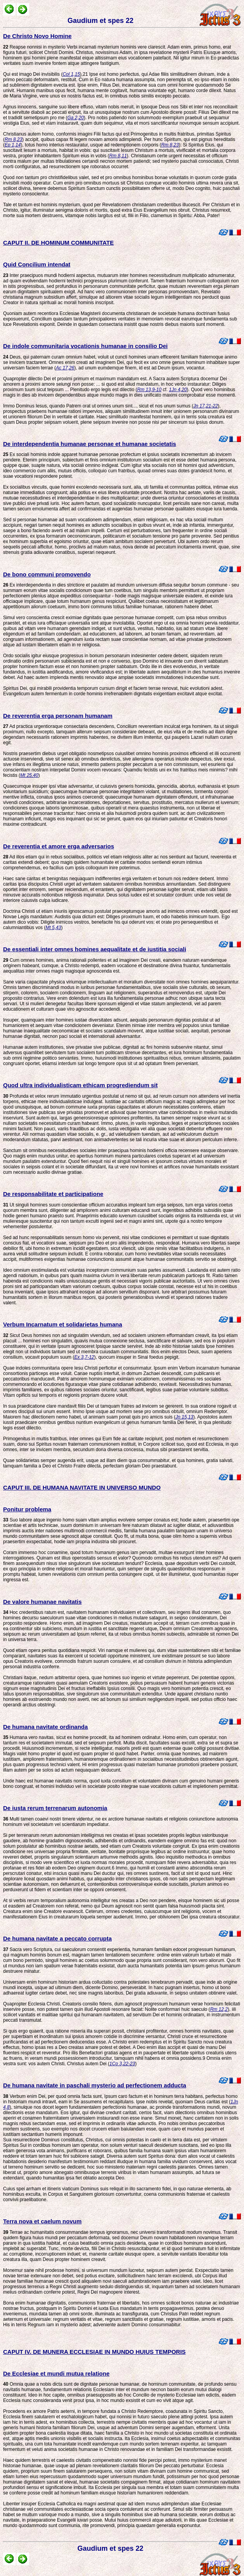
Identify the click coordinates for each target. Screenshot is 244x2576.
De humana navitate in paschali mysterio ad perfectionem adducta (94, 2085)
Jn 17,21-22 (205, 406)
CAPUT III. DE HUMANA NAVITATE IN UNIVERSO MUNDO (82, 1487)
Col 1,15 (71, 74)
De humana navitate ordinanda (45, 1726)
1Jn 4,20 (178, 389)
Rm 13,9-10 (149, 389)
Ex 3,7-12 (84, 1357)
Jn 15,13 (184, 1417)
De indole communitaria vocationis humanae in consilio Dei (85, 346)
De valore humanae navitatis (42, 1601)
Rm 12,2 (219, 2009)
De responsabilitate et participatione (53, 1194)
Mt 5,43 (53, 927)
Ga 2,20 (75, 117)
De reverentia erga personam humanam (57, 715)
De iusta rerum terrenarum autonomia (55, 1808)
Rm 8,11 (117, 155)
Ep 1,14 (13, 145)
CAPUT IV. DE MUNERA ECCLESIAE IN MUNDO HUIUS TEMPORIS (94, 2351)
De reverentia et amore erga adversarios (58, 846)
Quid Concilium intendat (36, 264)
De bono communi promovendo (47, 574)
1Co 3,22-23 (122, 2063)
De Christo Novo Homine (37, 36)
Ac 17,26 (65, 368)
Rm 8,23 (13, 139)
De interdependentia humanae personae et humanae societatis (89, 443)
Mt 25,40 (29, 775)
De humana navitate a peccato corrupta (57, 1938)
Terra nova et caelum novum (42, 2221)
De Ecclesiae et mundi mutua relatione (56, 2373)
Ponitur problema (27, 1509)
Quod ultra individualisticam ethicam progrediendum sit (80, 1085)
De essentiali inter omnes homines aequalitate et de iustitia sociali (94, 949)
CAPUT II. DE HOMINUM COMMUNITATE (58, 242)
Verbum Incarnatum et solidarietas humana (62, 1324)
